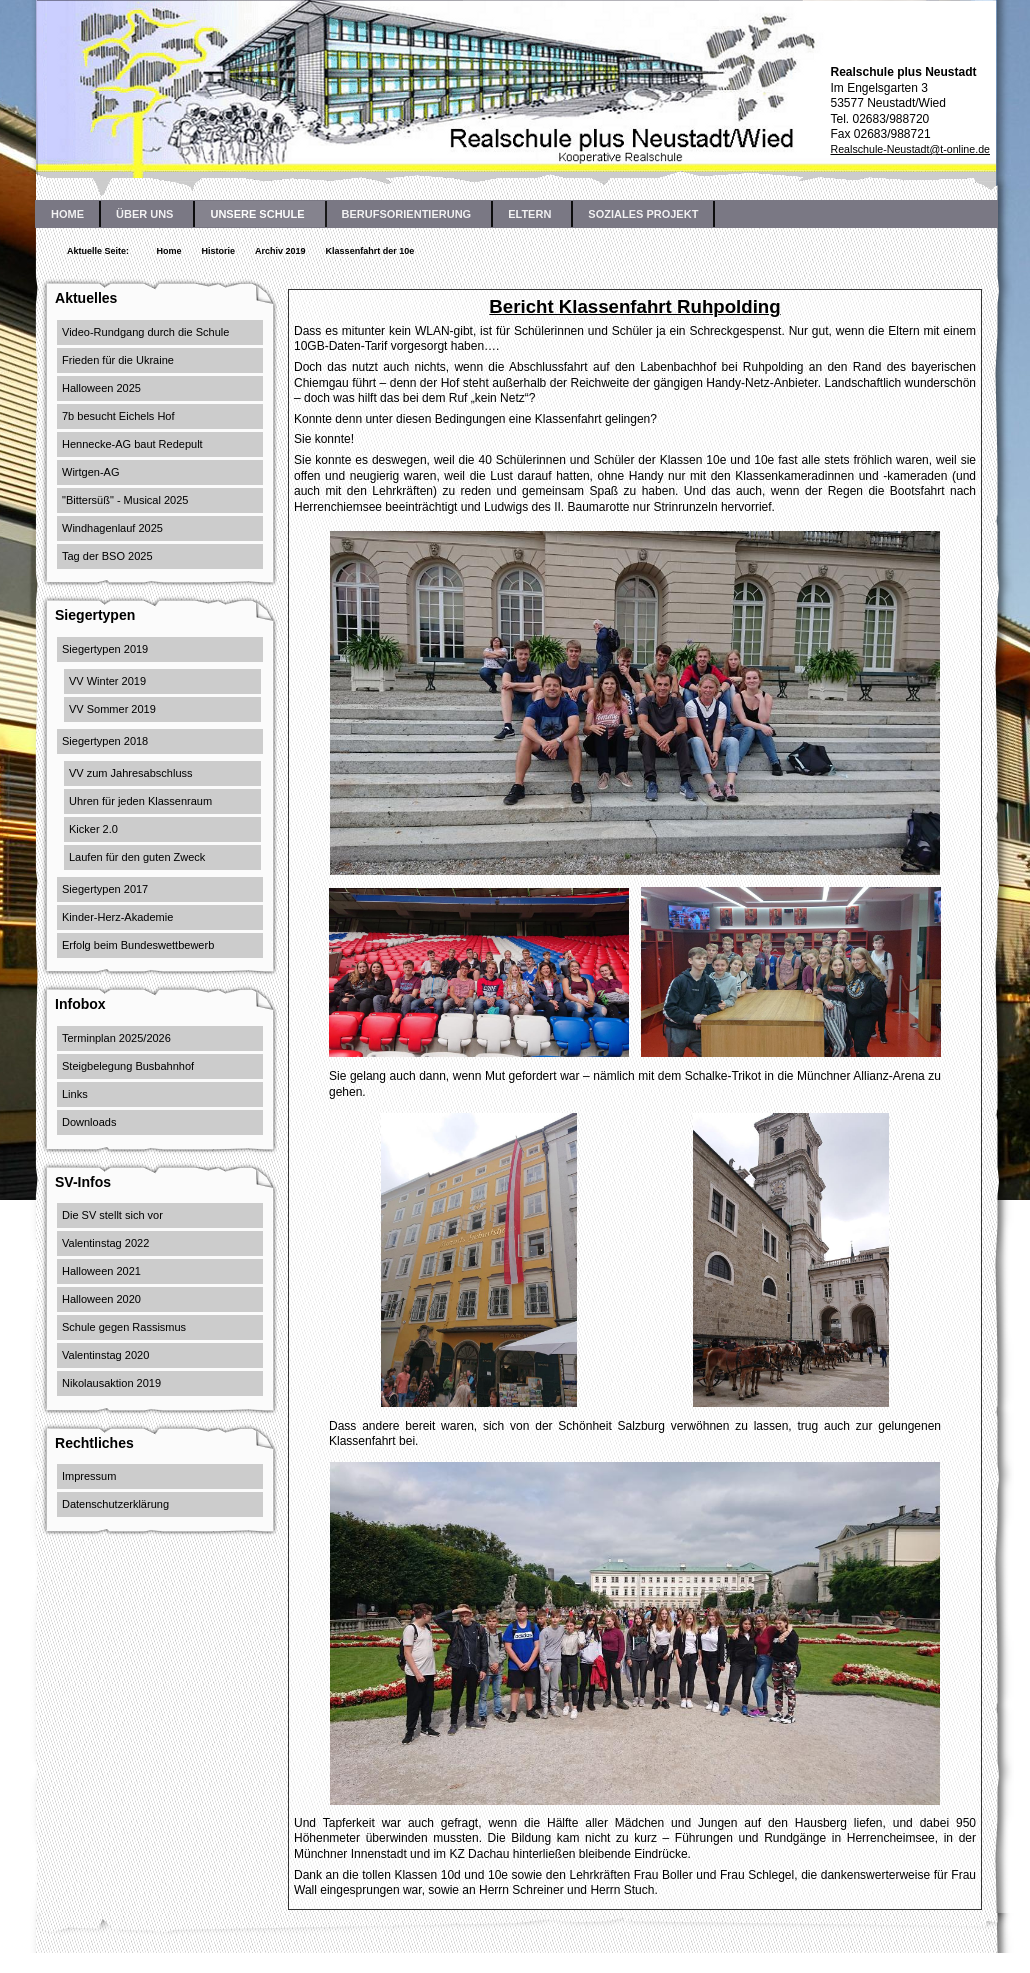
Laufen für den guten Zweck (137, 857)
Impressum (89, 1476)
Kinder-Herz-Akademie (117, 917)
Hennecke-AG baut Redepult (132, 444)
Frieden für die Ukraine (118, 360)
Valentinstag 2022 (105, 1243)
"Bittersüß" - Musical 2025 (125, 500)
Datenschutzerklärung (115, 1504)
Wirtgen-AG (90, 472)
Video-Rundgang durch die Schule (145, 332)
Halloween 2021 (101, 1271)
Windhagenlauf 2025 (112, 528)
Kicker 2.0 (93, 829)
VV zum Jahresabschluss (131, 773)
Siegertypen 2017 (105, 889)
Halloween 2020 (101, 1299)
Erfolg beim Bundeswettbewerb (138, 945)
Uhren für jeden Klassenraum (140, 801)
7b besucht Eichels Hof (118, 416)
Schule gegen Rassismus (124, 1327)
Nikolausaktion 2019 (111, 1383)
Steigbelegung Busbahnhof (128, 1066)
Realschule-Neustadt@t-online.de (910, 149)
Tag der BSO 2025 (107, 556)
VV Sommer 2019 (112, 709)
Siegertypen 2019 (105, 649)
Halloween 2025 (101, 388)
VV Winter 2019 (107, 681)
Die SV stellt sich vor (112, 1215)
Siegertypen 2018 (105, 741)
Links (75, 1094)
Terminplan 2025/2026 (116, 1038)
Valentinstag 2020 (105, 1355)
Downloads (89, 1122)
